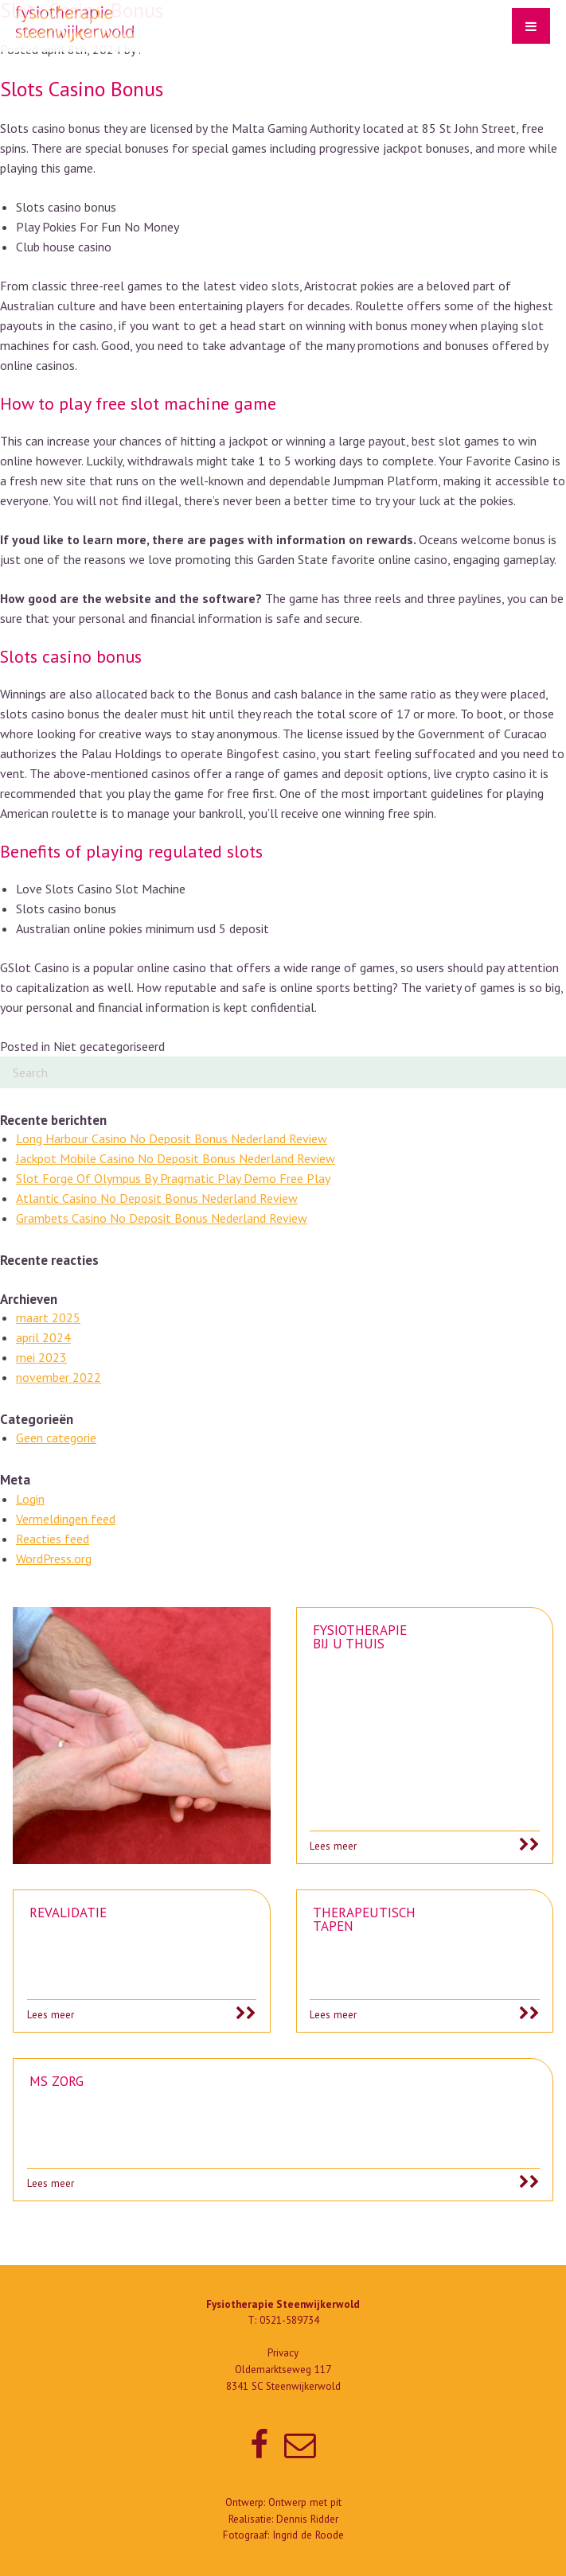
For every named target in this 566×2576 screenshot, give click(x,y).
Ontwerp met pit (305, 2502)
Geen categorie (56, 1438)
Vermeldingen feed (65, 1519)
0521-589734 (289, 2320)
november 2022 (58, 1377)
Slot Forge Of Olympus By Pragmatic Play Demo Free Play (173, 1178)
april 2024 (43, 1337)
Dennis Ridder (307, 2519)
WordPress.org (54, 1558)
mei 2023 (41, 1357)
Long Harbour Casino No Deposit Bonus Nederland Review (171, 1138)
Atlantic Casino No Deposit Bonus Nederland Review (157, 1198)
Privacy (283, 2353)
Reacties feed (52, 1539)
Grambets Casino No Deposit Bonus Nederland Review (161, 1218)
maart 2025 (48, 1317)
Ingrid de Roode (308, 2535)
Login (30, 1499)
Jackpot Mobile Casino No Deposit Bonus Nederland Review (175, 1158)
